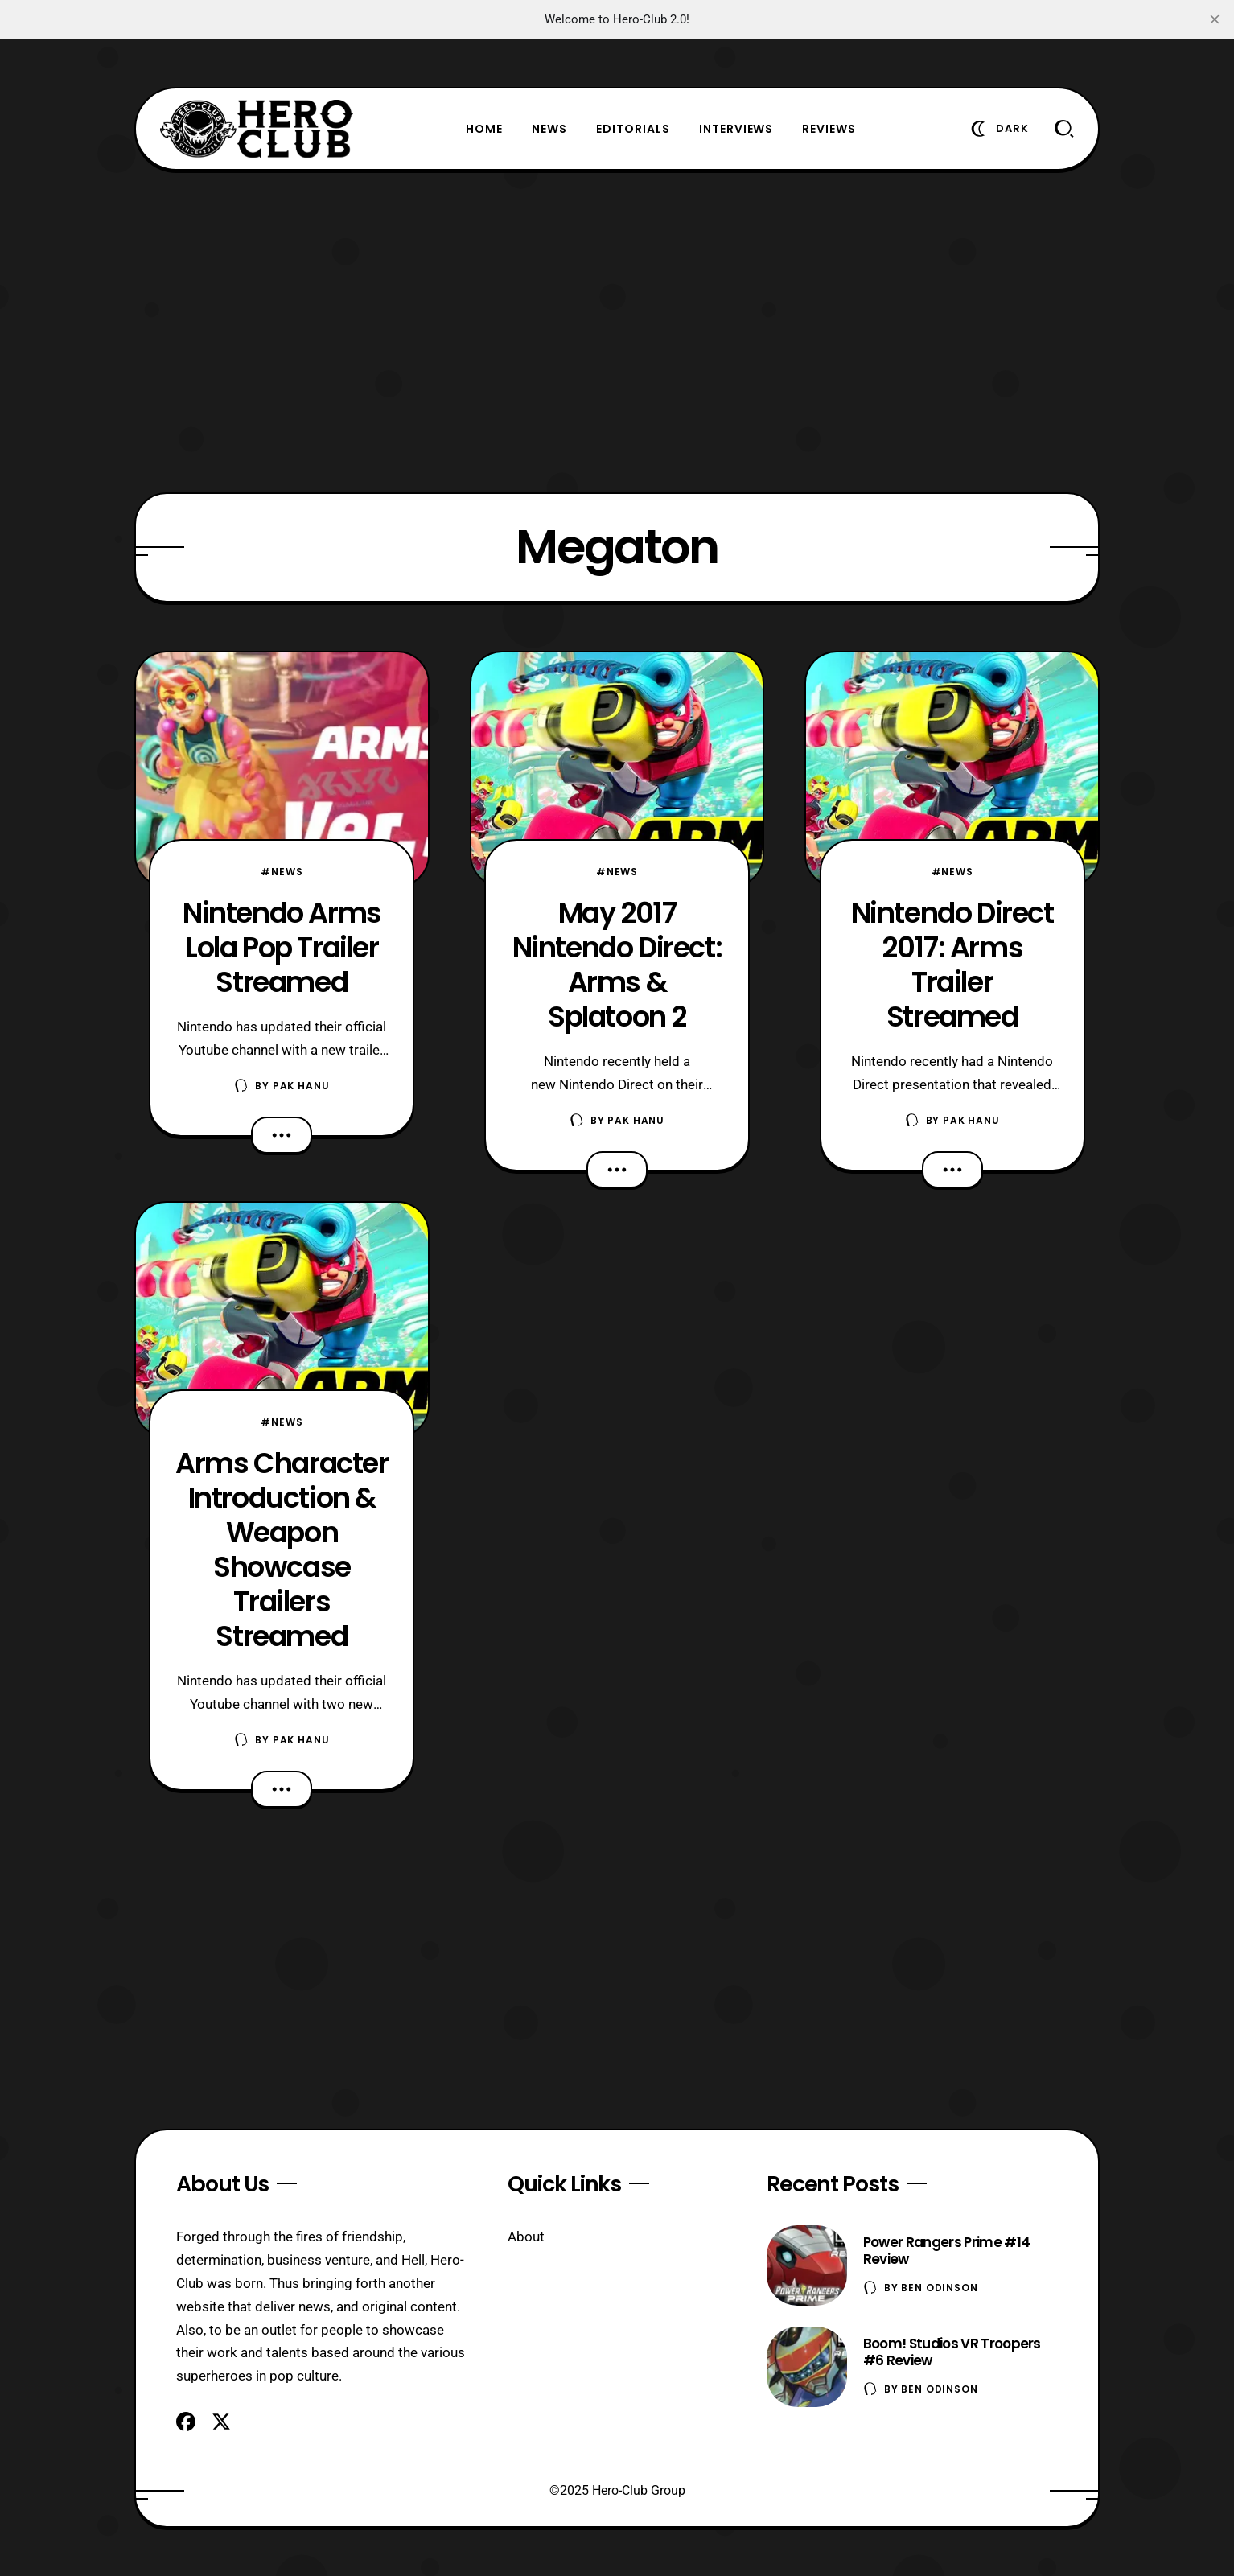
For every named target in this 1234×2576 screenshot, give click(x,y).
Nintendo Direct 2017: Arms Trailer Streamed (952, 964)
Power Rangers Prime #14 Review (946, 2250)
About (526, 2236)
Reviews (829, 129)
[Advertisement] (617, 331)
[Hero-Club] (256, 129)
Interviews (736, 129)
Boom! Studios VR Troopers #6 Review (952, 2352)
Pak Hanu (301, 1086)
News (549, 129)
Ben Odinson (939, 2287)
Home (484, 129)
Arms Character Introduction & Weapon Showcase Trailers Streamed (281, 1549)
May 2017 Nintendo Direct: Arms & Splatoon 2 (617, 964)
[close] (1215, 19)
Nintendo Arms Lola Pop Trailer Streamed (282, 947)
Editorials (633, 129)
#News (281, 872)
